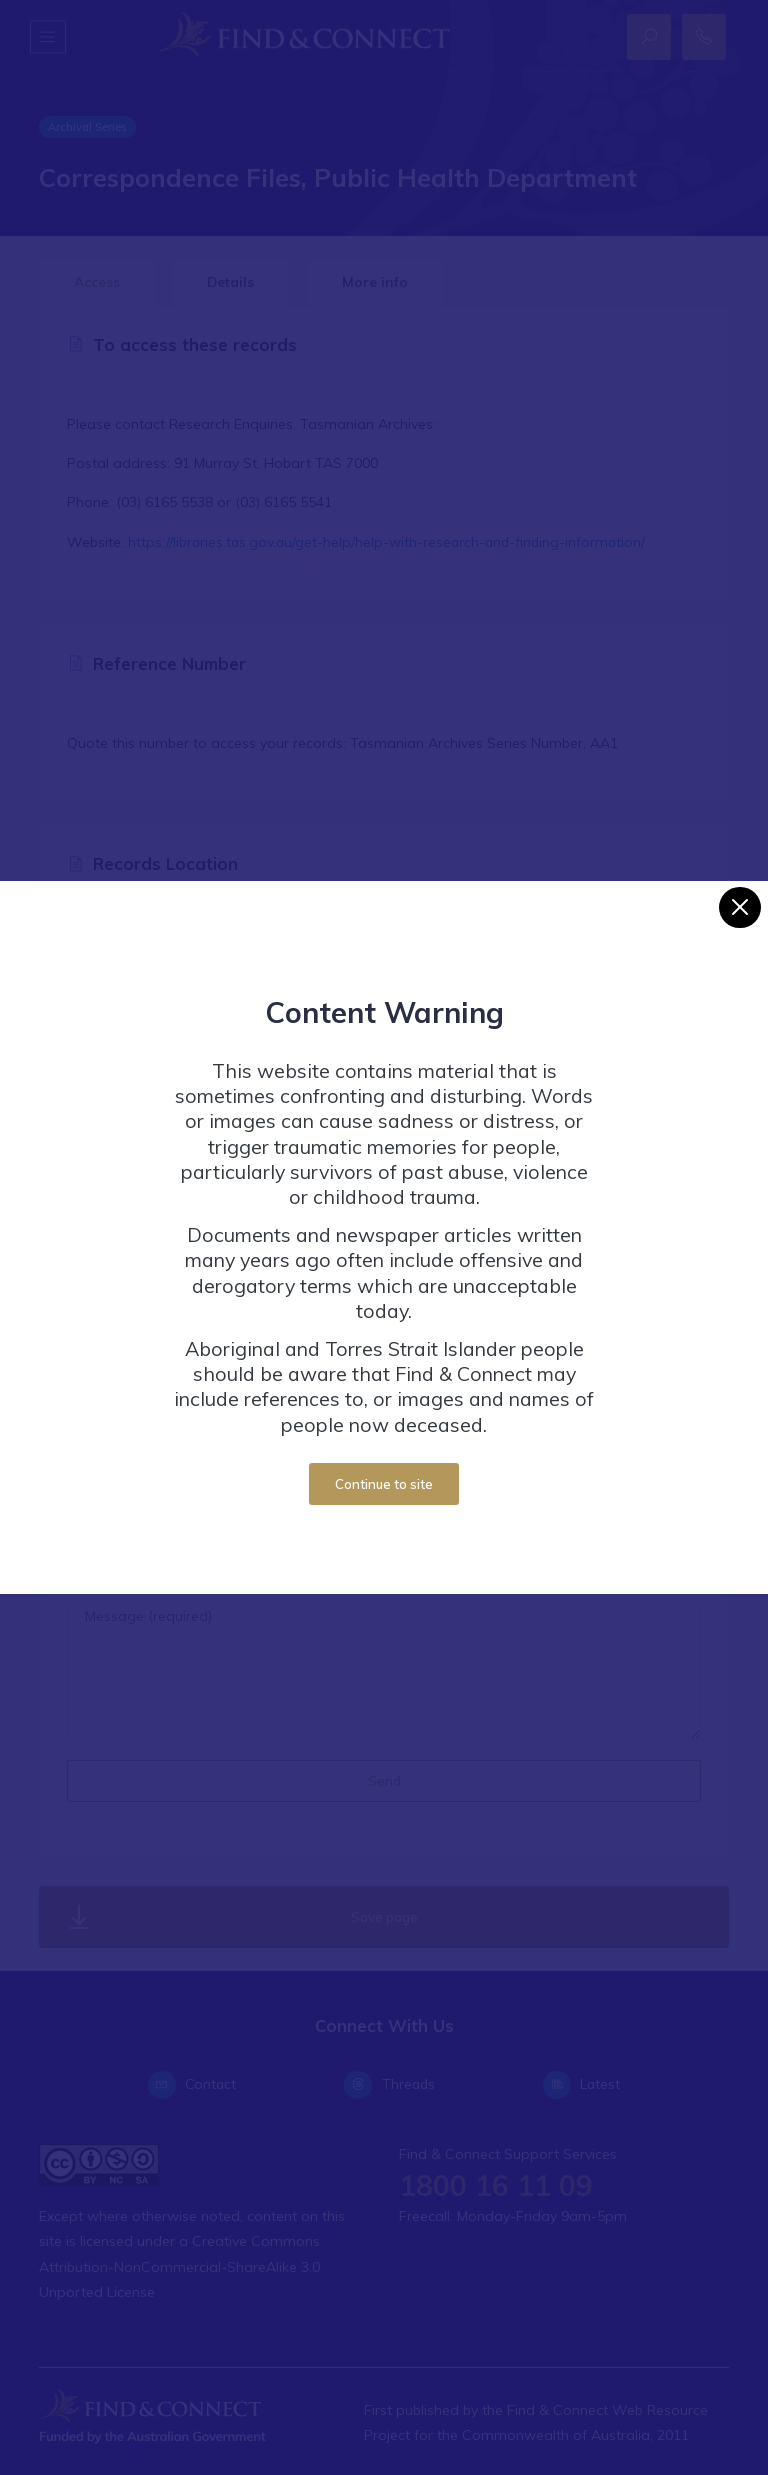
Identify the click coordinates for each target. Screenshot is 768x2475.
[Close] (739, 907)
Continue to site (384, 1484)
